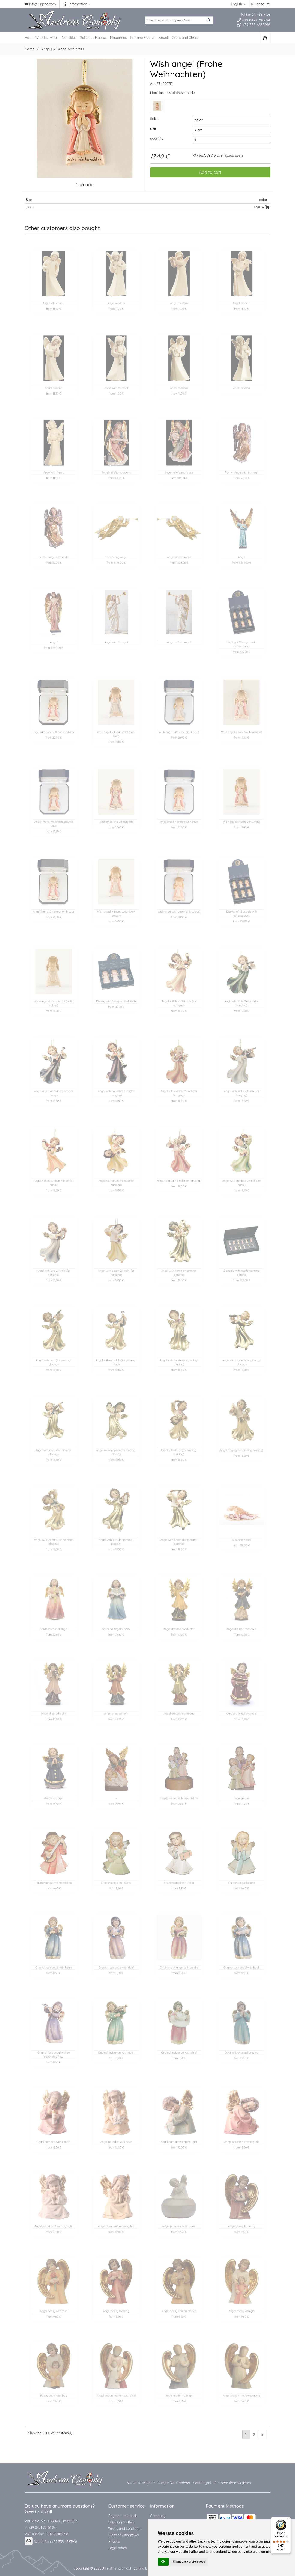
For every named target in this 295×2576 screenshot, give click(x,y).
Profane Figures (142, 37)
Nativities (69, 37)
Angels (46, 49)
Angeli (163, 37)
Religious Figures (93, 37)
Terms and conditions (125, 2528)
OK (163, 2561)
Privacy (114, 2541)
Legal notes (117, 2548)
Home (29, 49)
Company (158, 2515)
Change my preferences (189, 2561)
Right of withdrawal (123, 2535)
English (237, 4)
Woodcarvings (46, 37)
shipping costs (232, 155)
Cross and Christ (185, 37)
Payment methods (123, 2515)
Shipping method (121, 2522)
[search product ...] (179, 20)
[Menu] (288, 2519)
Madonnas (118, 37)
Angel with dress (71, 49)
